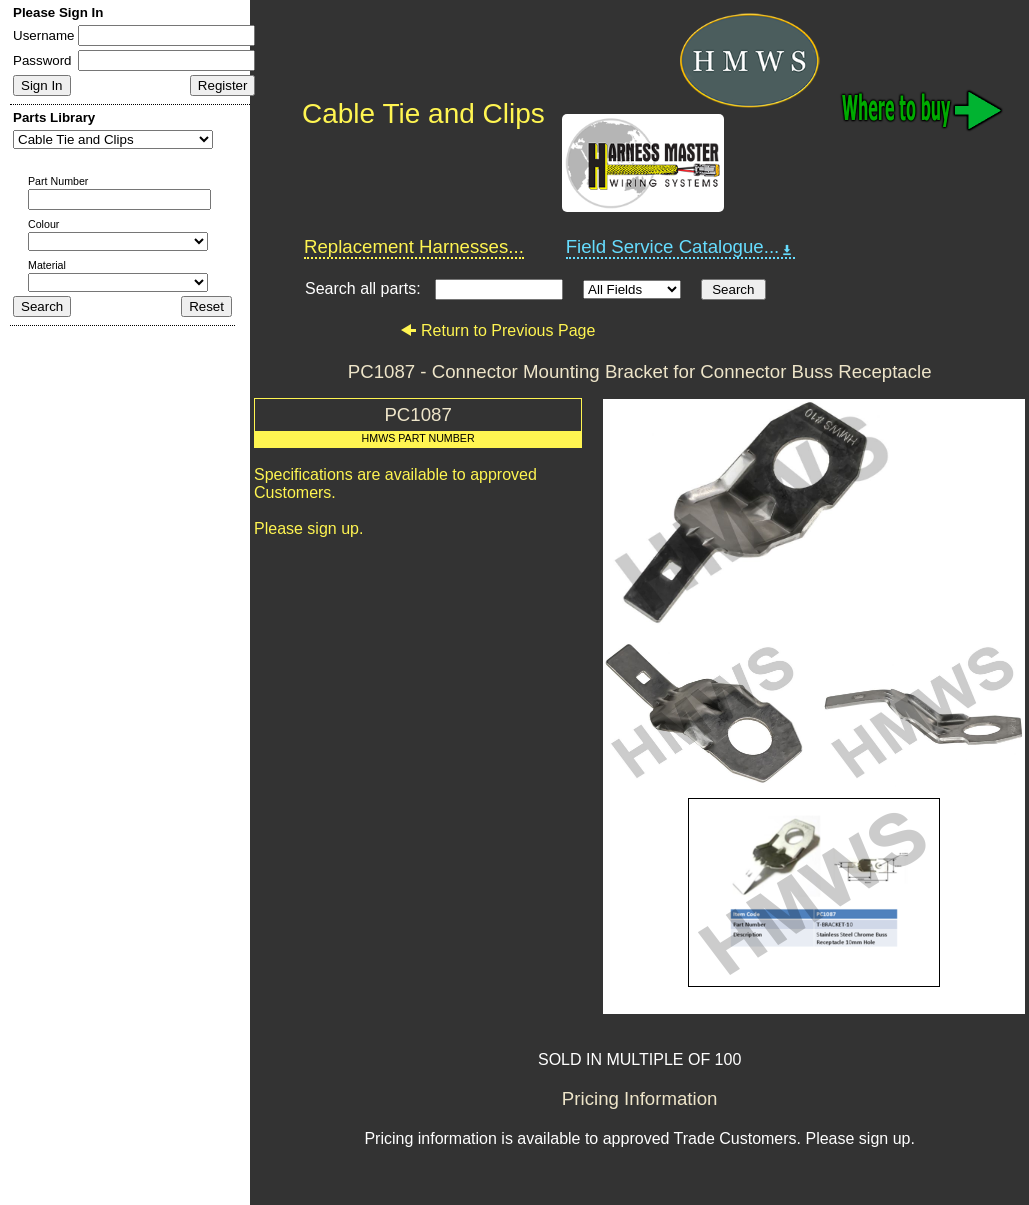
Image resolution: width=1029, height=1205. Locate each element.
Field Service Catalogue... (681, 247)
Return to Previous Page (497, 330)
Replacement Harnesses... (414, 246)
